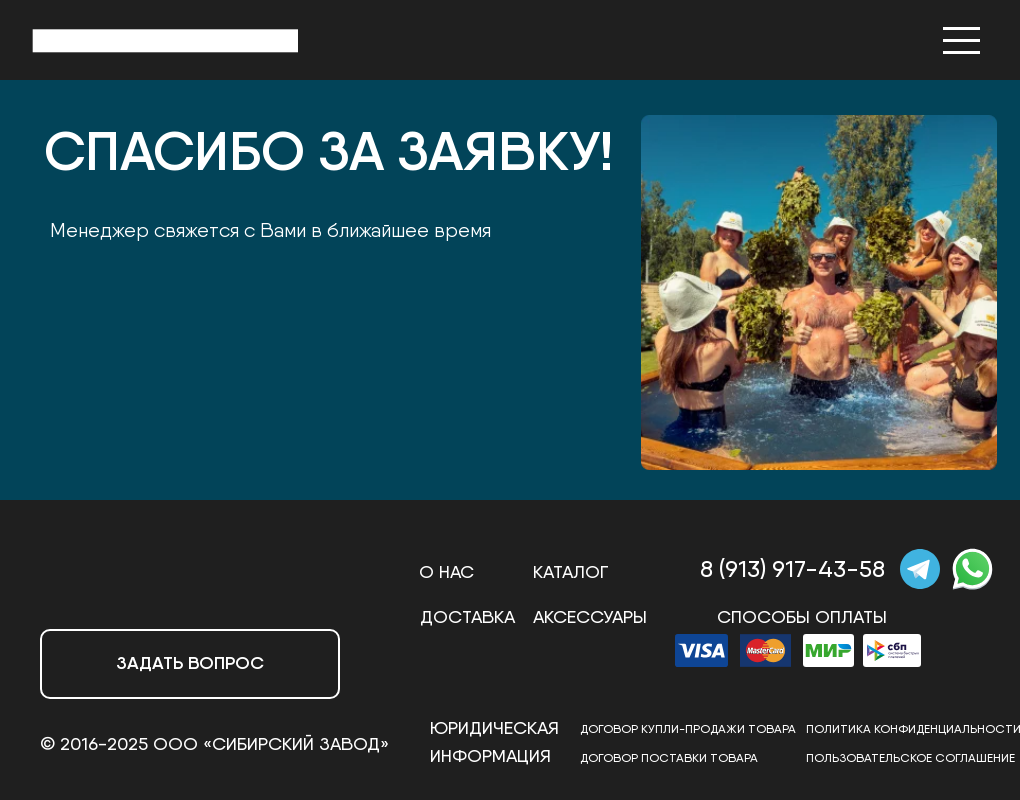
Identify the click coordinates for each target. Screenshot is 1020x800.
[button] (190, 664)
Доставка (467, 616)
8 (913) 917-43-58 (792, 568)
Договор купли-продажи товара (688, 728)
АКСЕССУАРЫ (590, 616)
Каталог (571, 571)
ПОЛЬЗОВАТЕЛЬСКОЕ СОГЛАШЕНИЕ (910, 757)
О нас (446, 571)
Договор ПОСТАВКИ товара (669, 757)
